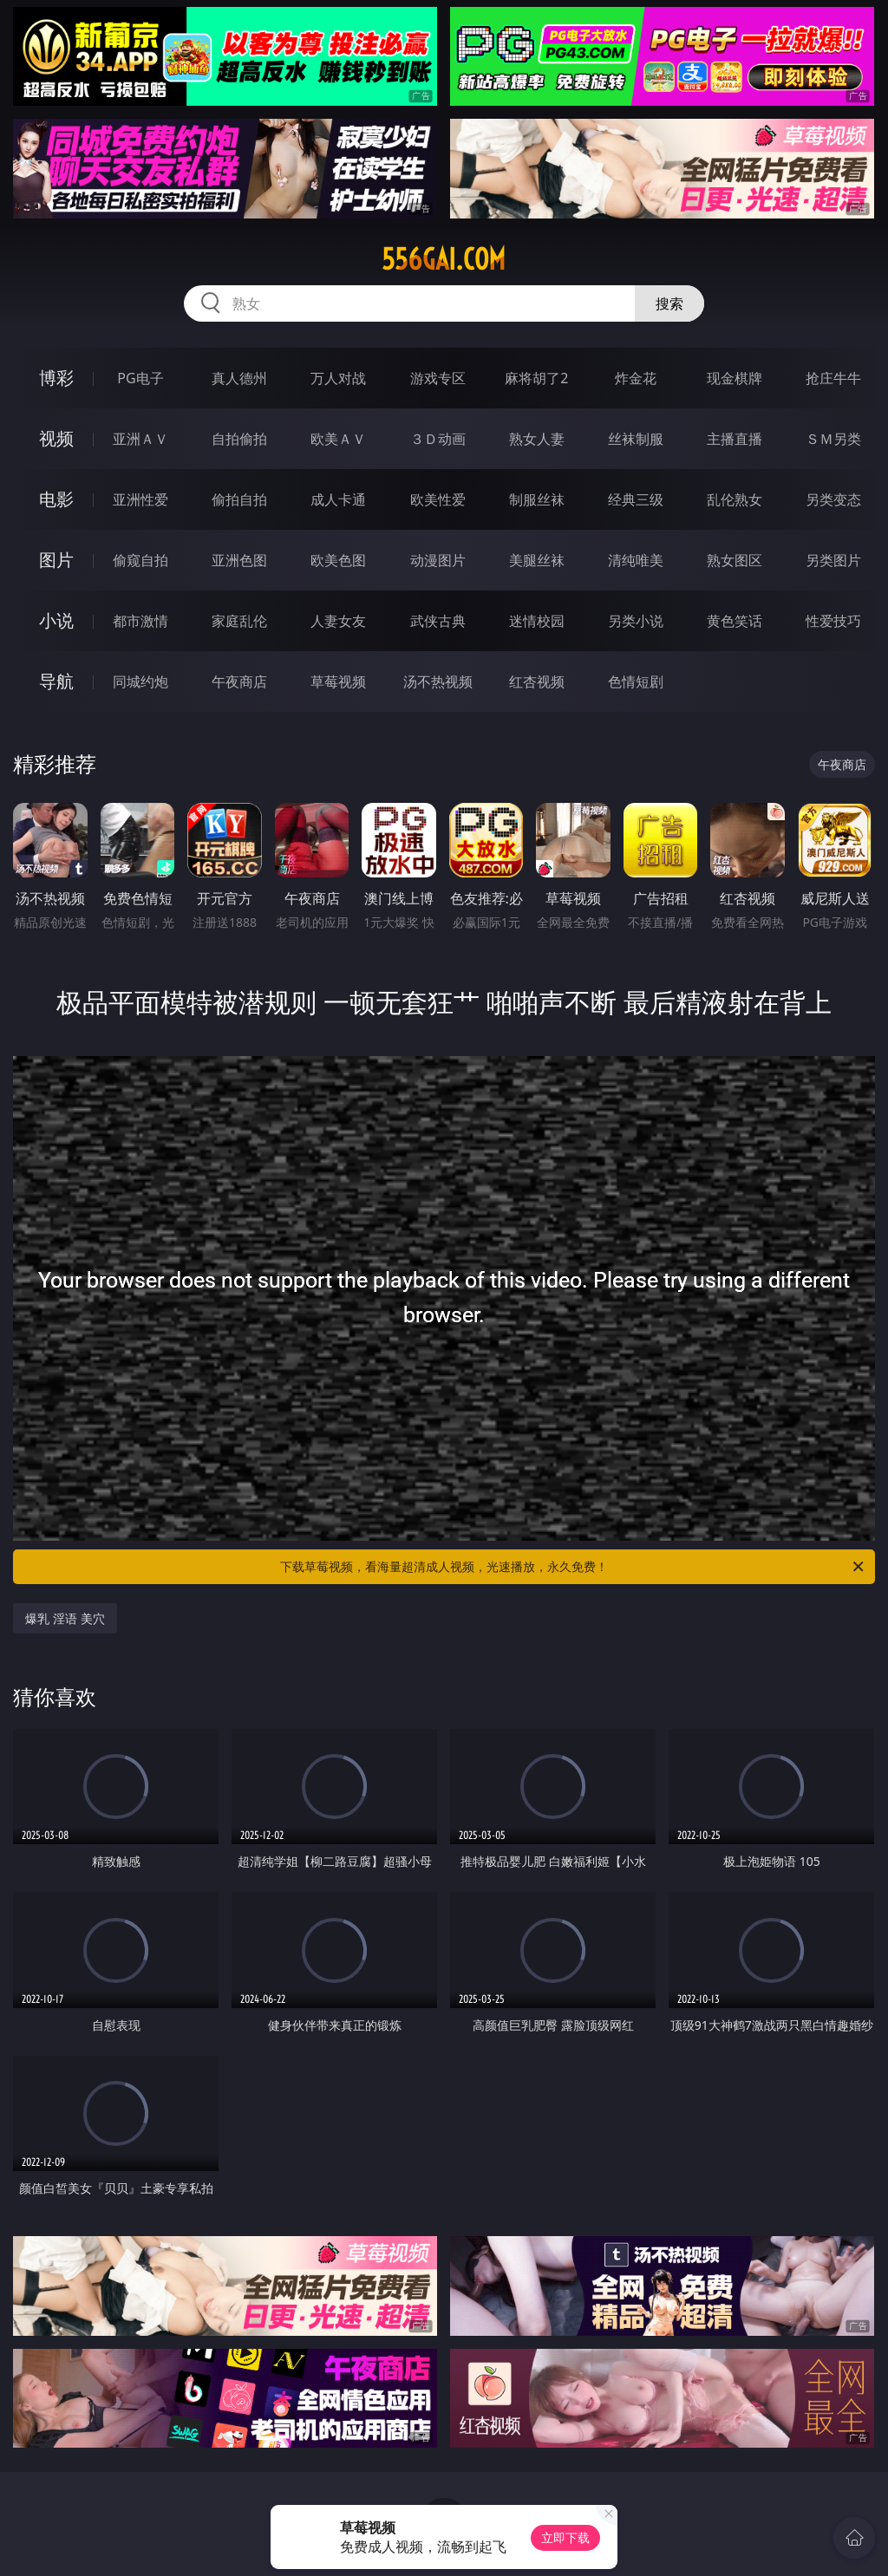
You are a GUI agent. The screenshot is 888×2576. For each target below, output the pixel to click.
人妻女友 (338, 620)
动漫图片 (438, 560)
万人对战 (338, 378)
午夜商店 (239, 681)
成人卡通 (338, 499)
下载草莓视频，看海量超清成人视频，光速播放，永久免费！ (573, 1566)
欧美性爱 (438, 499)
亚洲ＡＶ (140, 438)
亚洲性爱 (140, 499)
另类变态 (833, 499)
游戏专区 (438, 378)
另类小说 (635, 620)
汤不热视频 (438, 681)
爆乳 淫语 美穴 (64, 1618)
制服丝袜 (537, 499)
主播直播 (734, 438)
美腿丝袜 (537, 560)
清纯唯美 (635, 560)
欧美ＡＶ (338, 438)
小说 (56, 620)
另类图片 (833, 560)
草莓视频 (338, 681)
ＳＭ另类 (833, 438)
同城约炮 (140, 681)
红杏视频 (537, 681)
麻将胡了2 (536, 378)
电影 (56, 499)
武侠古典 (438, 620)
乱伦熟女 (734, 499)
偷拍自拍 (239, 499)
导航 (56, 681)
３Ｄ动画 (438, 438)
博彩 (56, 377)
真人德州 (239, 378)
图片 (56, 559)
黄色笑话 (734, 620)
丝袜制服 (635, 438)
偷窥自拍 (140, 560)
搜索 (669, 303)
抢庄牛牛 (833, 378)
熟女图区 (734, 560)
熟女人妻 (537, 438)
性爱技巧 (833, 620)
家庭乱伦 (239, 620)
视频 (56, 438)
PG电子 (140, 378)
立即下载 (565, 2537)
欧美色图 (338, 560)
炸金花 (635, 378)
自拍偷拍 (239, 438)
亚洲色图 (239, 560)
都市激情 (140, 620)
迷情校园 (537, 620)
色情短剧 (635, 681)
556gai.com (444, 259)
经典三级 (635, 499)
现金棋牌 (734, 378)
